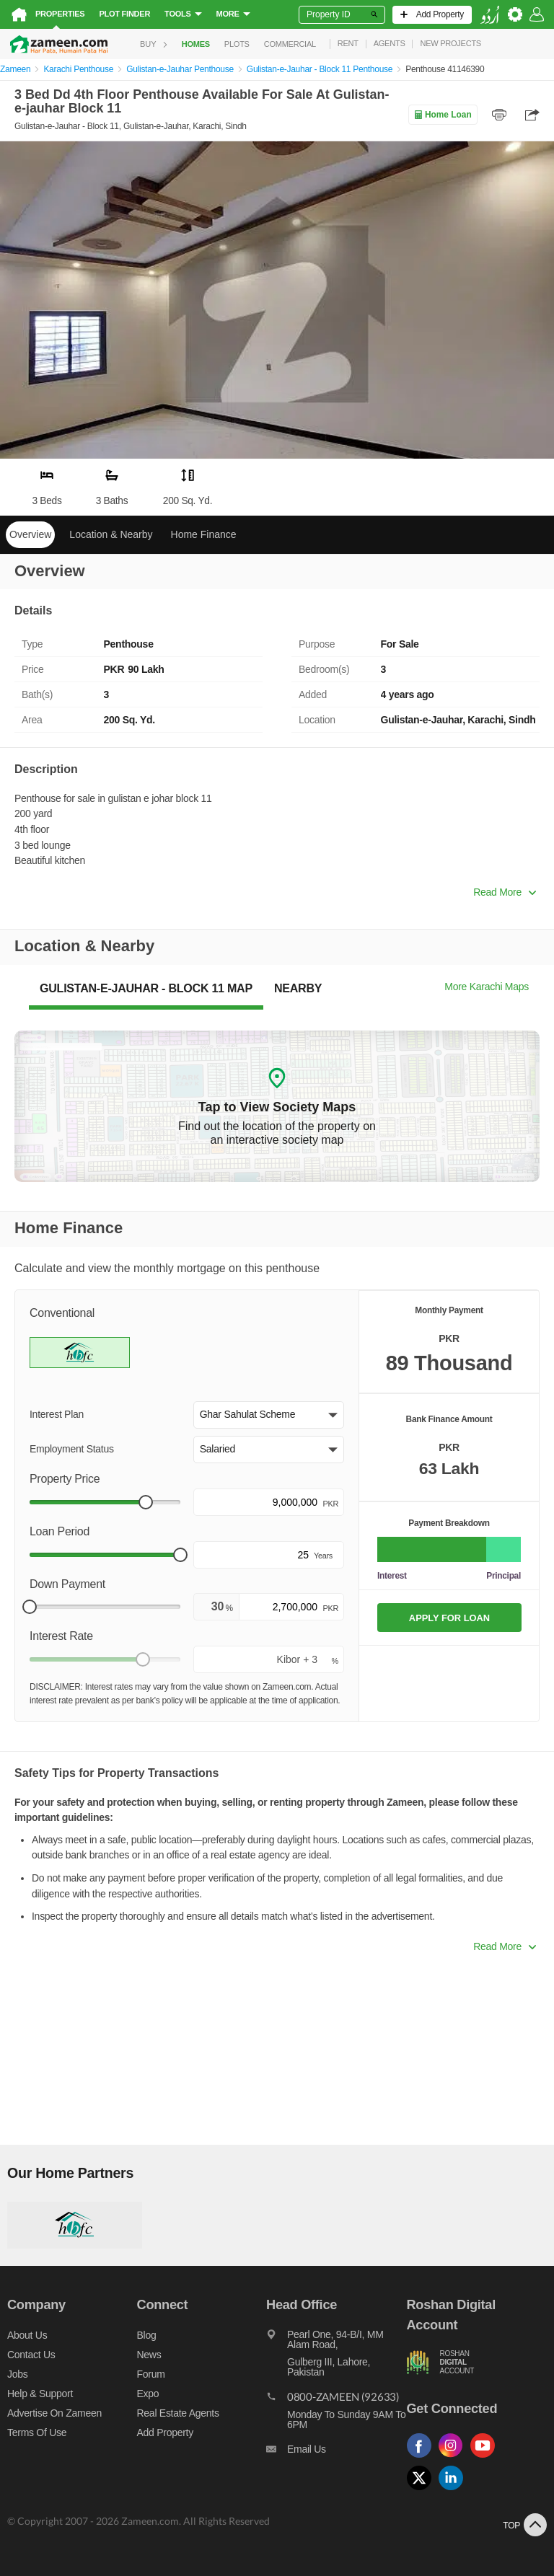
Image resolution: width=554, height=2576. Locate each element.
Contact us (31, 2354)
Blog (147, 2335)
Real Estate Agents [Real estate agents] (178, 2413)
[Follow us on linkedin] (454, 2490)
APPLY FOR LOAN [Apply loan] (449, 1618)
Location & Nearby (110, 534)
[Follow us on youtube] (486, 2458)
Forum (151, 2374)
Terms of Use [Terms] (36, 2432)
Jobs (17, 2374)
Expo (148, 2393)
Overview (30, 534)
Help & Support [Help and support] (40, 2393)
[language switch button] (490, 15)
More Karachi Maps (486, 986)
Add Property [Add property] (165, 2432)
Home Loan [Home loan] (442, 115)
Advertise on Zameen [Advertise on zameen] (54, 2413)
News (149, 2354)
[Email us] (336, 2452)
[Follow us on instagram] (454, 2458)
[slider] (145, 1502)
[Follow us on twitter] (423, 2490)
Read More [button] (504, 892)
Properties (59, 13)
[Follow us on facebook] (423, 2458)
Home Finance (204, 534)
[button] (268, 1415)
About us (27, 2335)
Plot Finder (124, 13)
